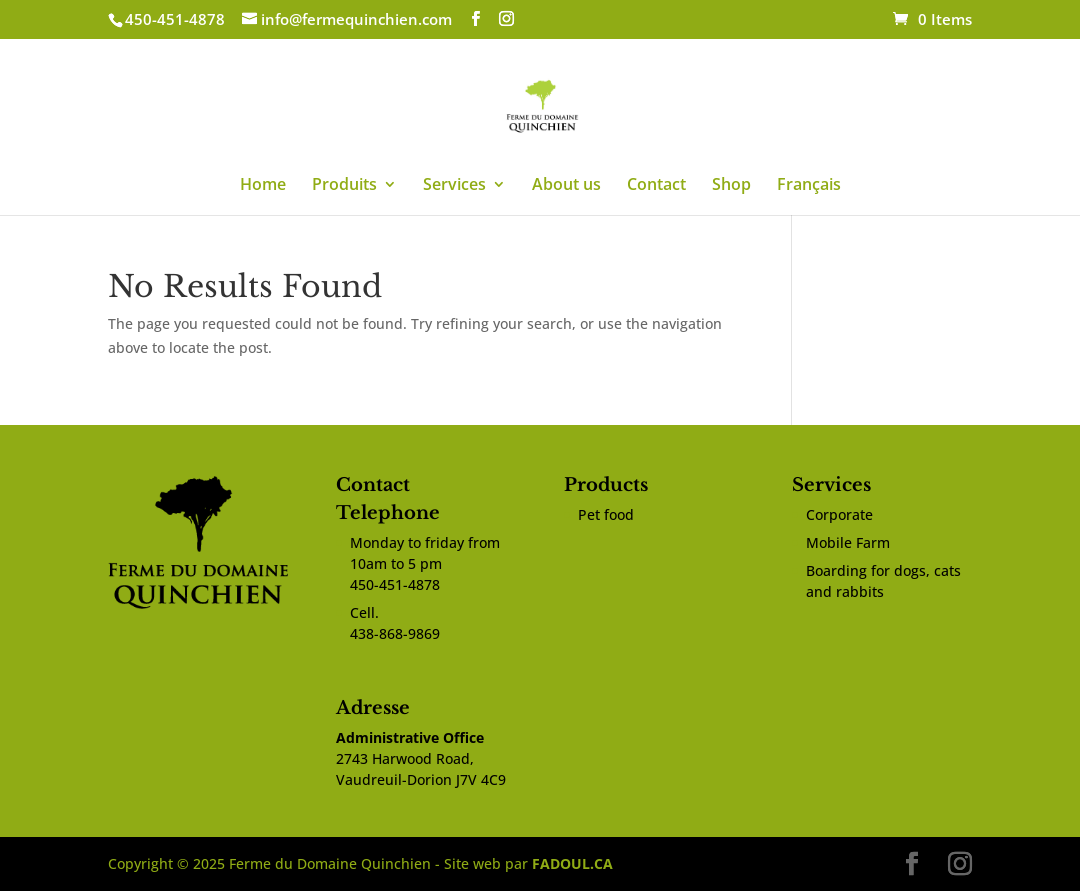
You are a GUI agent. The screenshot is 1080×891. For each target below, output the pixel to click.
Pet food (606, 514)
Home (263, 186)
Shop (731, 186)
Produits (344, 186)
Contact (656, 186)
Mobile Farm (848, 542)
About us (566, 186)
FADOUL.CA (572, 863)
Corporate (839, 514)
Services (454, 186)
